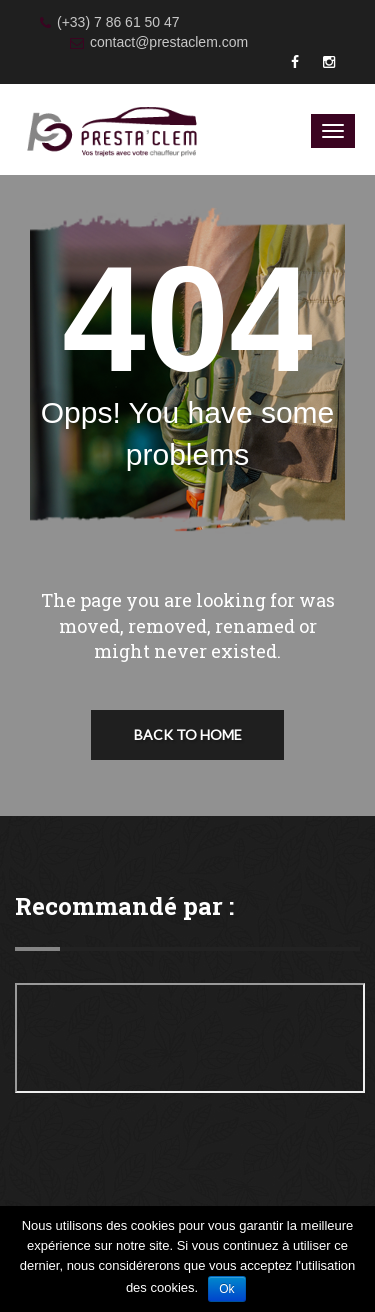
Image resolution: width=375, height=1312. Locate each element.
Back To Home (188, 734)
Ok (226, 1289)
